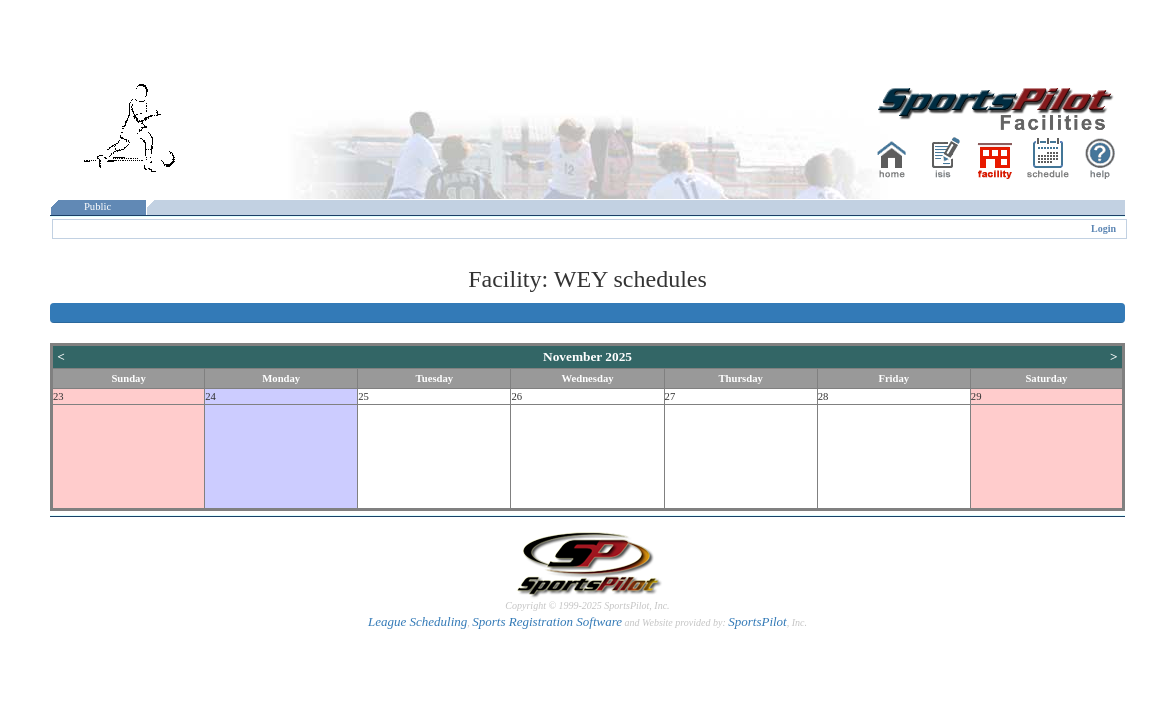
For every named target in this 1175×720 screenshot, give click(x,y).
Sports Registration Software (547, 621)
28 (823, 396)
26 (516, 396)
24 (210, 396)
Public (98, 206)
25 (363, 396)
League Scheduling (417, 621)
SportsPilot (757, 621)
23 (58, 396)
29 (976, 396)
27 (670, 396)
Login (1103, 228)
